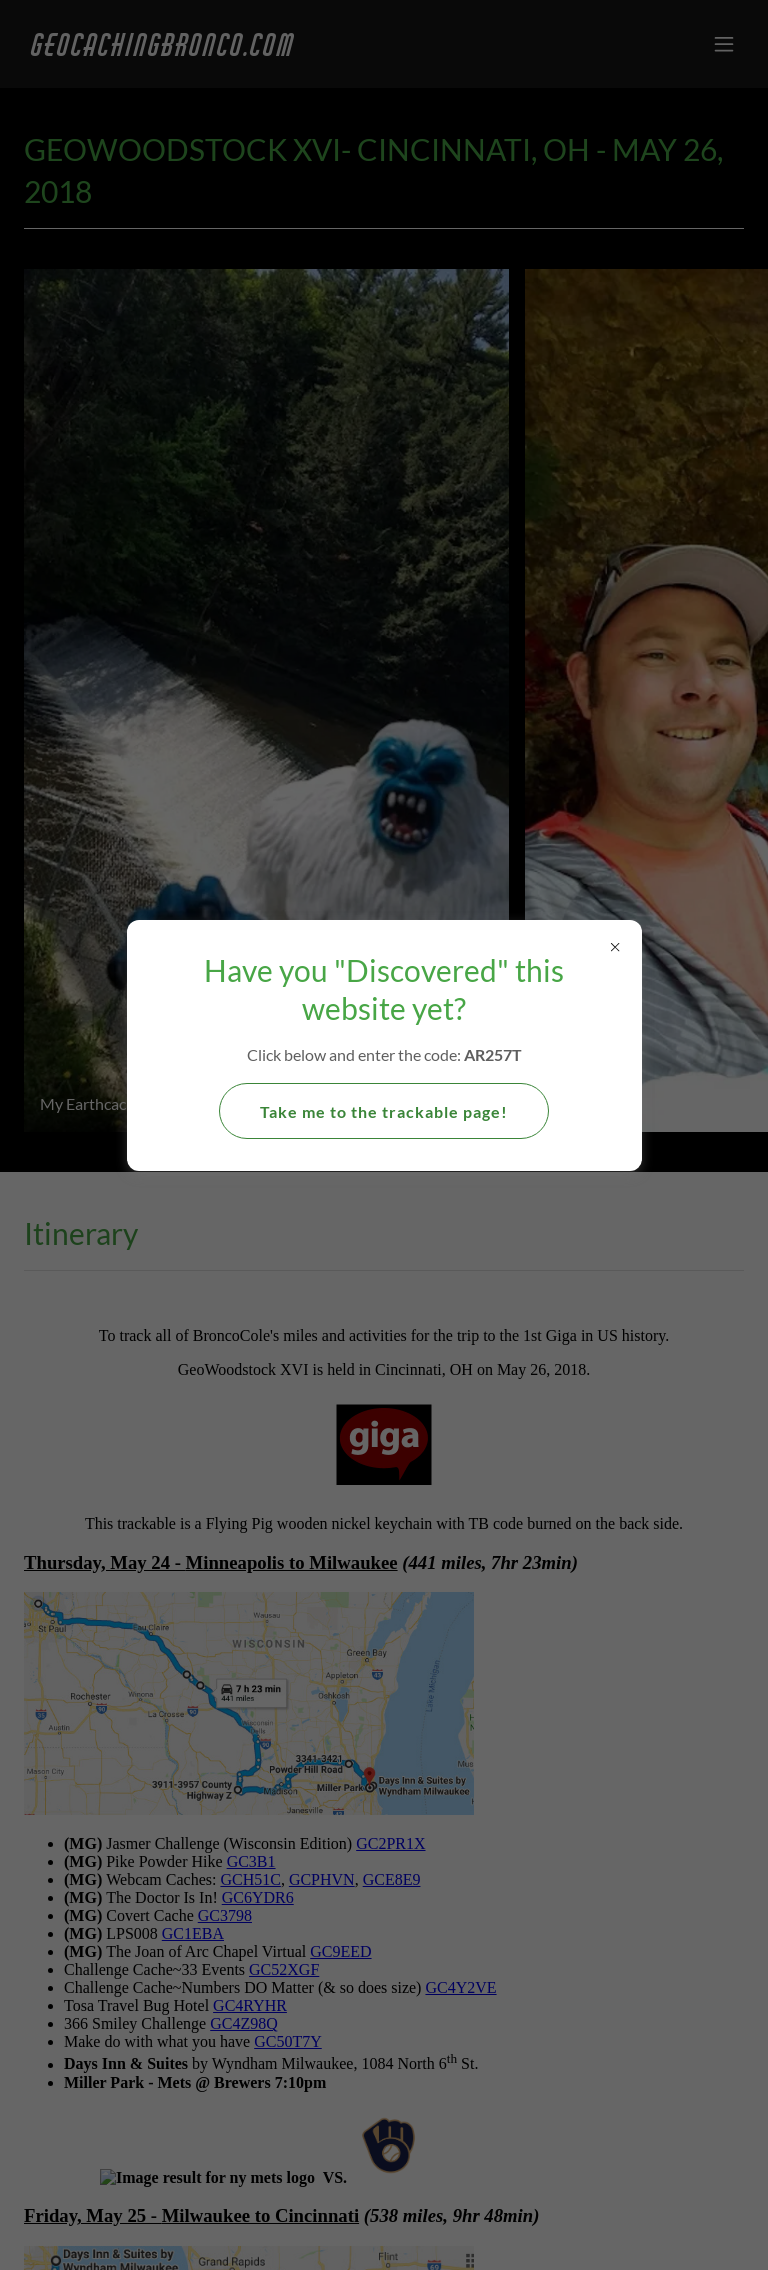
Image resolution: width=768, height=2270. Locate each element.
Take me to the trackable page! (384, 1111)
